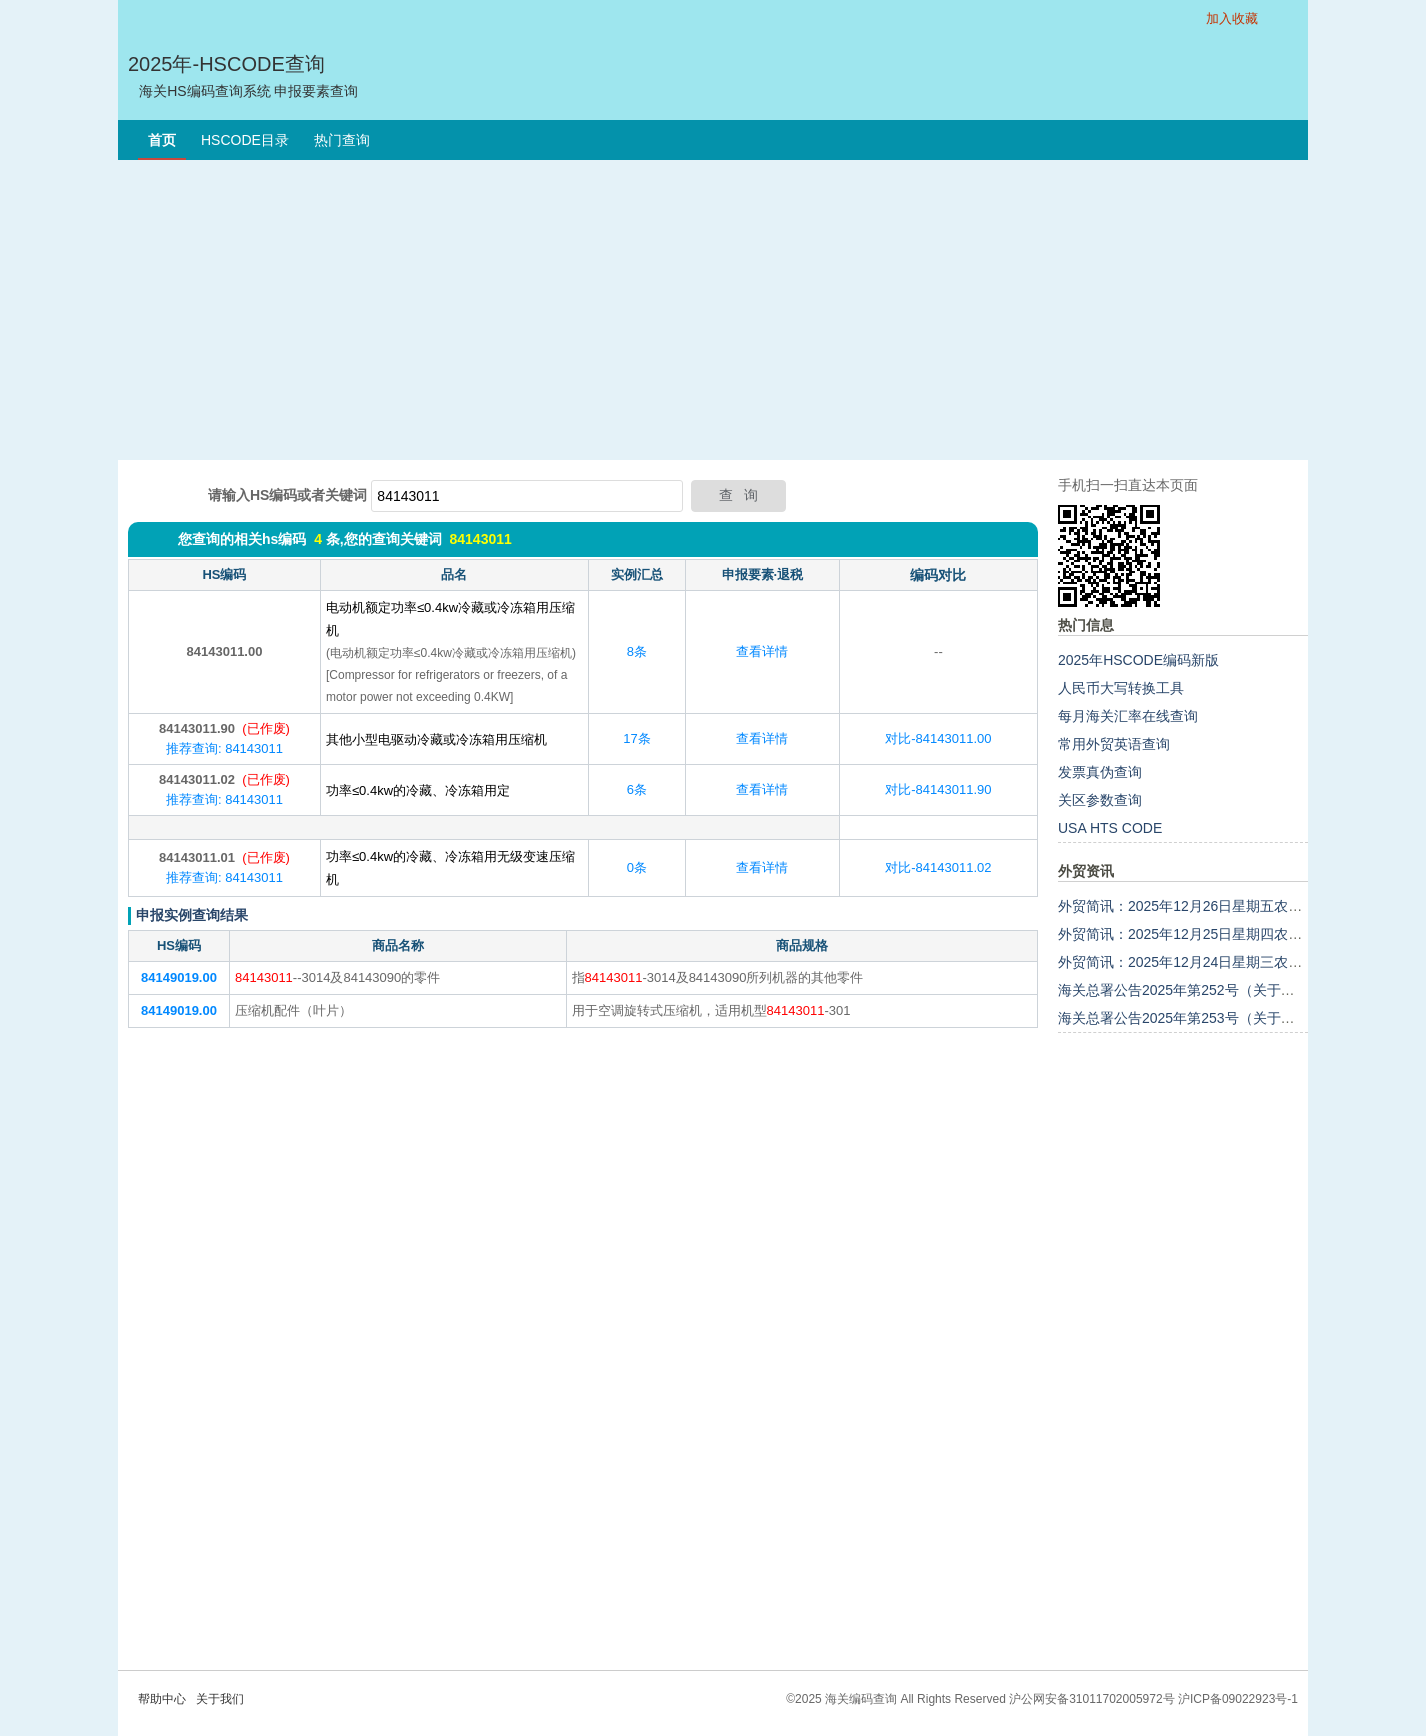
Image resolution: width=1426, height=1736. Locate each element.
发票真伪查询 (1100, 772)
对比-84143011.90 (938, 789)
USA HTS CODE (1110, 828)
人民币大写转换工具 (1121, 688)
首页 (162, 140)
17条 (636, 738)
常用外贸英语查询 (1114, 744)
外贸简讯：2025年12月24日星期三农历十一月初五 (1215, 962)
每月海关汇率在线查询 (1128, 716)
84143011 (480, 539)
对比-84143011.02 (938, 867)
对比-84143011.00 (938, 738)
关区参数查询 (1100, 800)
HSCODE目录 (245, 140)
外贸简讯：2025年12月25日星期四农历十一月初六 (1215, 934)
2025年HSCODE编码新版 (1138, 660)
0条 (637, 867)
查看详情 (762, 651)
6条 (637, 789)
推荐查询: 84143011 (224, 748)
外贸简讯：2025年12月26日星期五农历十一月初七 (1215, 906)
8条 (637, 651)
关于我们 (220, 1699)
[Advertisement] (713, 310)
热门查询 (342, 140)
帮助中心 (162, 1699)
